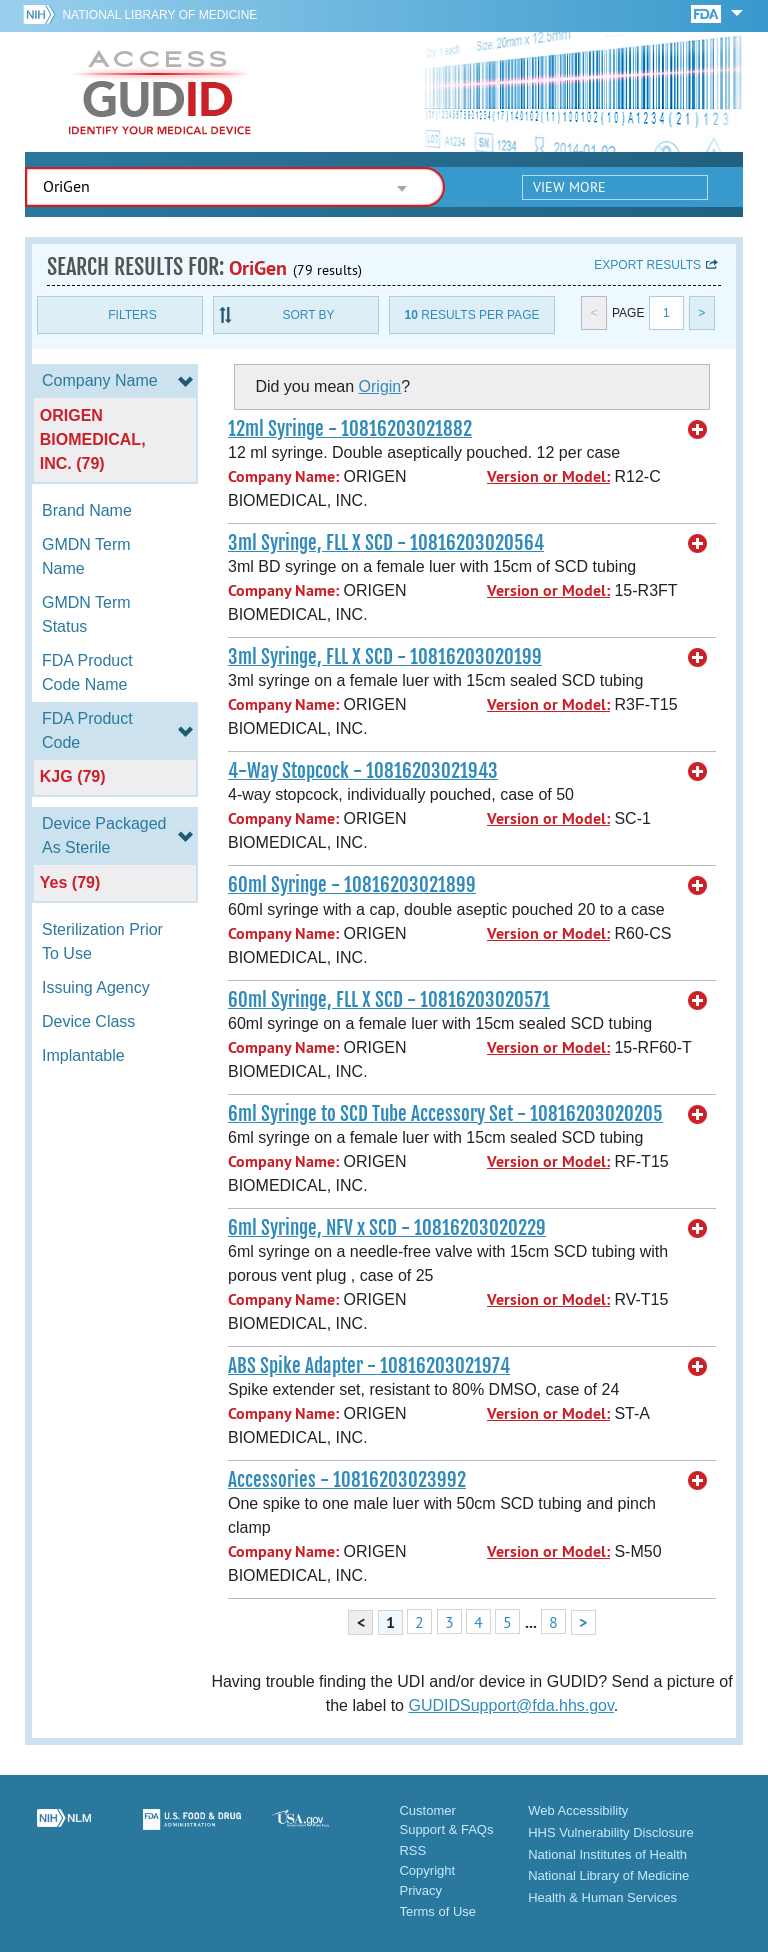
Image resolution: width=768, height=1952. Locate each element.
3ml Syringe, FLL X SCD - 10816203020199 (385, 657)
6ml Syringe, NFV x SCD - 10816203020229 (387, 1228)
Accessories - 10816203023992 (347, 1480)
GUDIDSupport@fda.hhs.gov (510, 1705)
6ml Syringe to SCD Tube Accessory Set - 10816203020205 (445, 1114)
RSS (412, 1850)
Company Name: (283, 476)
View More (569, 187)
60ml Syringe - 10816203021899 (352, 885)
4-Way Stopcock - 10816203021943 (363, 771)
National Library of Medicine (159, 15)
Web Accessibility (578, 1810)
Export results (647, 265)
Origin (380, 386)
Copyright (427, 1870)
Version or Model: (548, 476)
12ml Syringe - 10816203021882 (350, 429)
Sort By (308, 315)
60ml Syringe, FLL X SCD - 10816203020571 (389, 1000)
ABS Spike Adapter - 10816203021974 (369, 1366)
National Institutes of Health (607, 1854)
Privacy (420, 1890)
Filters (132, 315)
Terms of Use (437, 1911)
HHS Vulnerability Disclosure (611, 1832)
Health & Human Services (602, 1897)
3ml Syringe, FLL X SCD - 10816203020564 (386, 543)
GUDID (160, 92)
